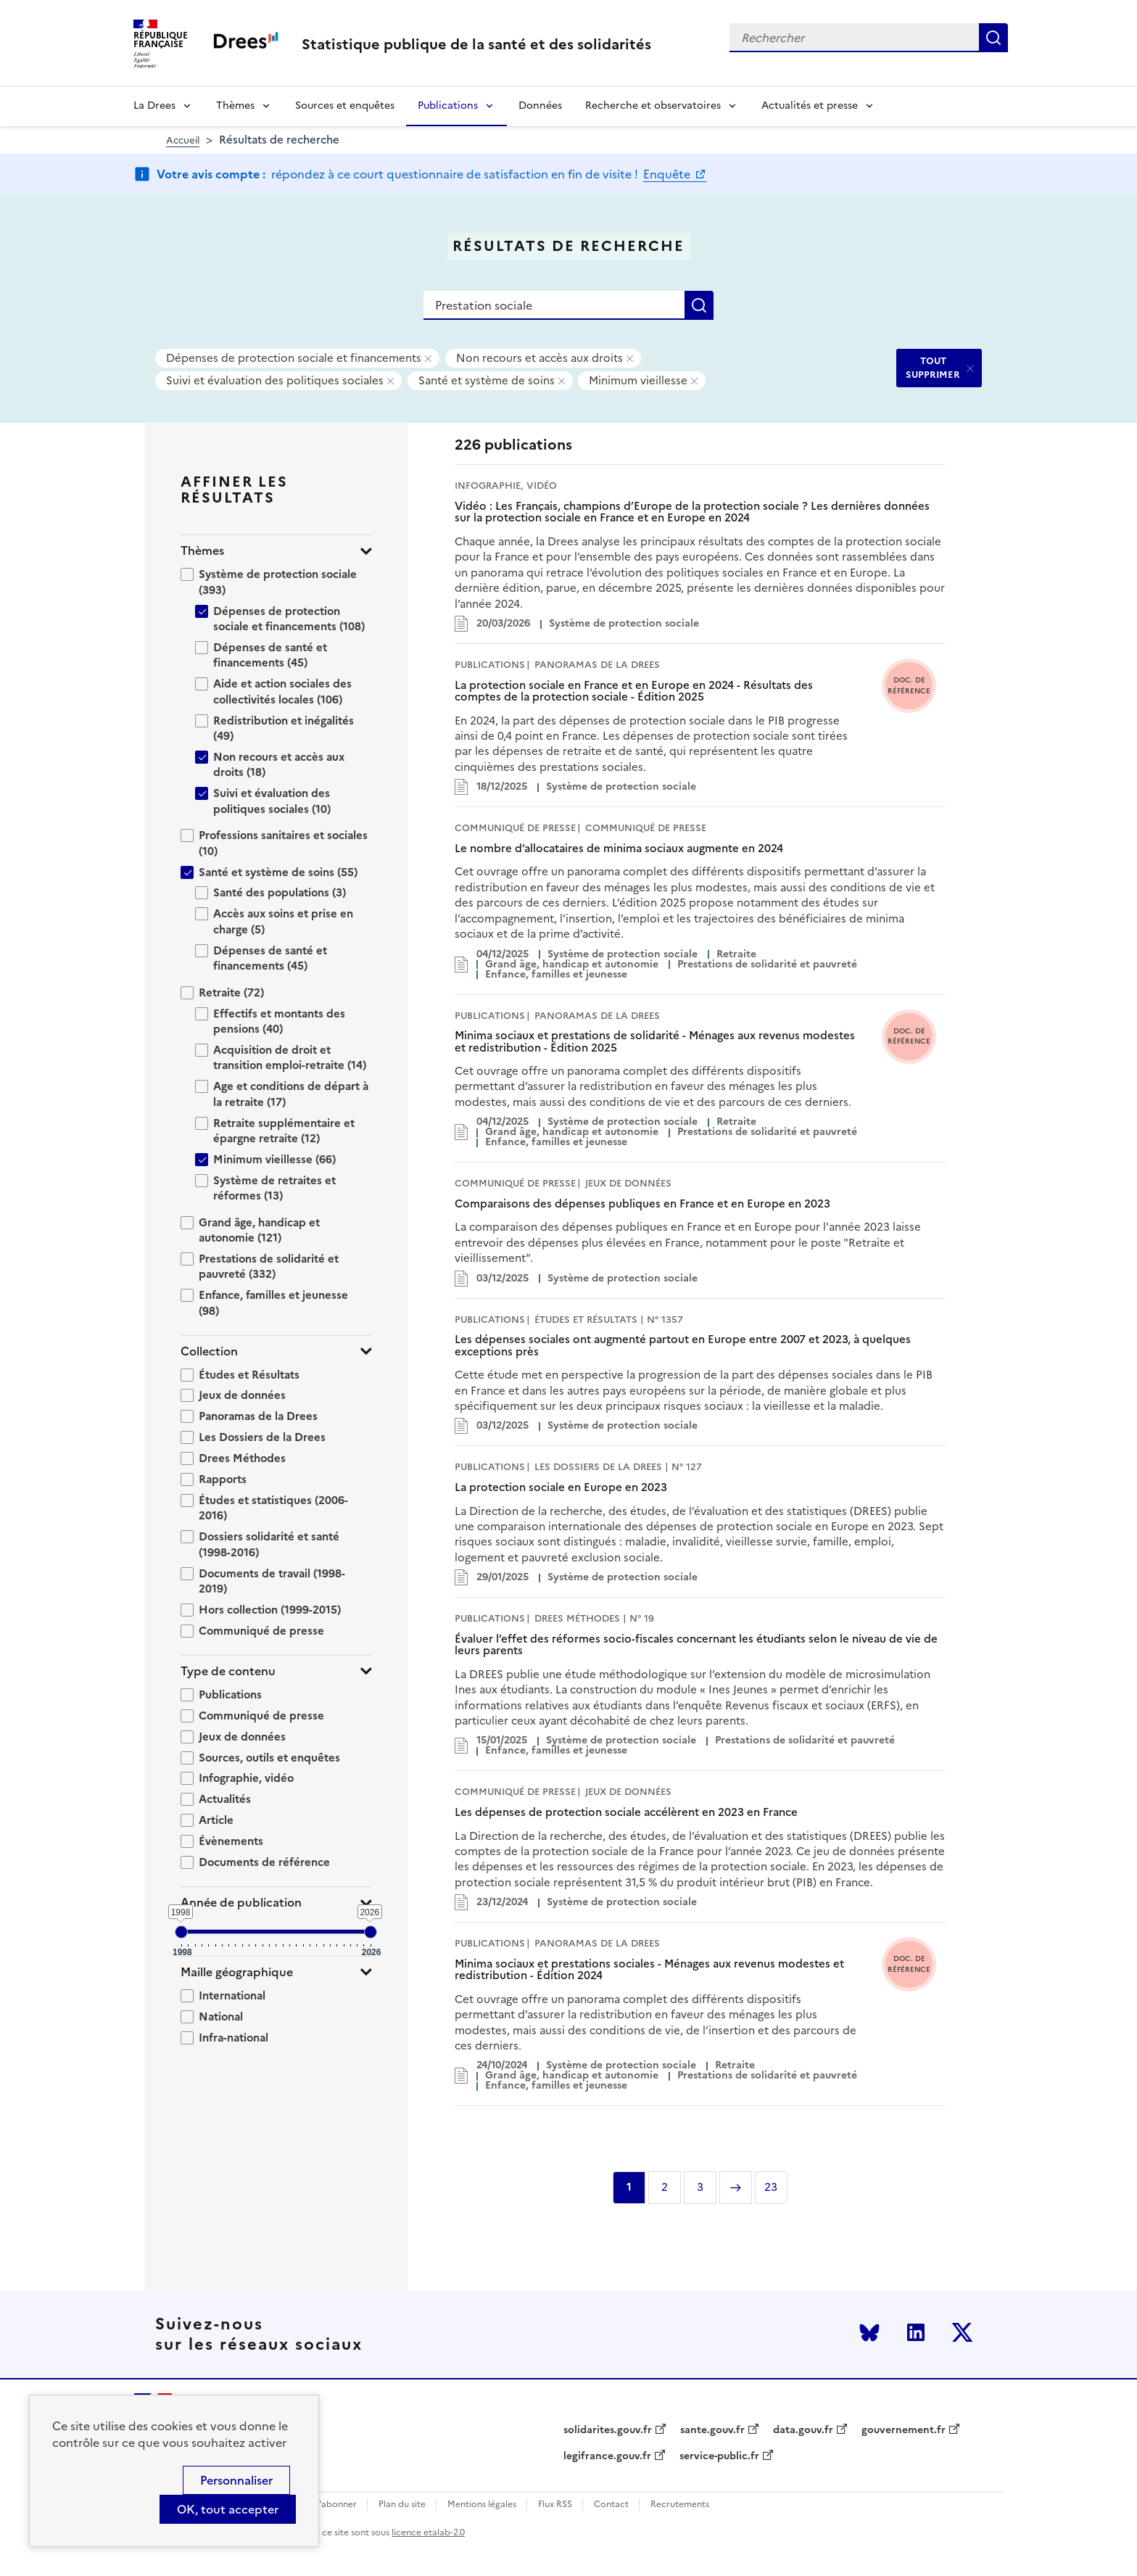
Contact (611, 2504)
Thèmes (235, 105)
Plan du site (402, 2504)
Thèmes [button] (202, 550)
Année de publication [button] (241, 1902)
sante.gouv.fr (712, 2430)
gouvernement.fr (903, 2430)
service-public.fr (719, 2456)
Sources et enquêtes (344, 105)
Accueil (182, 140)
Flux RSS (555, 2504)
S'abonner (335, 2504)
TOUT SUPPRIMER (933, 367)
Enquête (668, 174)
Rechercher (993, 37)
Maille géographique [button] (237, 1972)
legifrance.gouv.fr (607, 2456)
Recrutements (679, 2504)
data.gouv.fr (803, 2430)
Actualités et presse (809, 105)
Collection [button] (209, 1351)
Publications (448, 105)
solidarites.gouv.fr (607, 2430)
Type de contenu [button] (228, 1671)
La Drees (154, 105)
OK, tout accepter (227, 2509)
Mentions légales (481, 2504)
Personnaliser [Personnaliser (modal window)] (236, 2480)
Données (540, 105)
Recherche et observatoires (653, 105)
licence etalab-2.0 (428, 2532)
